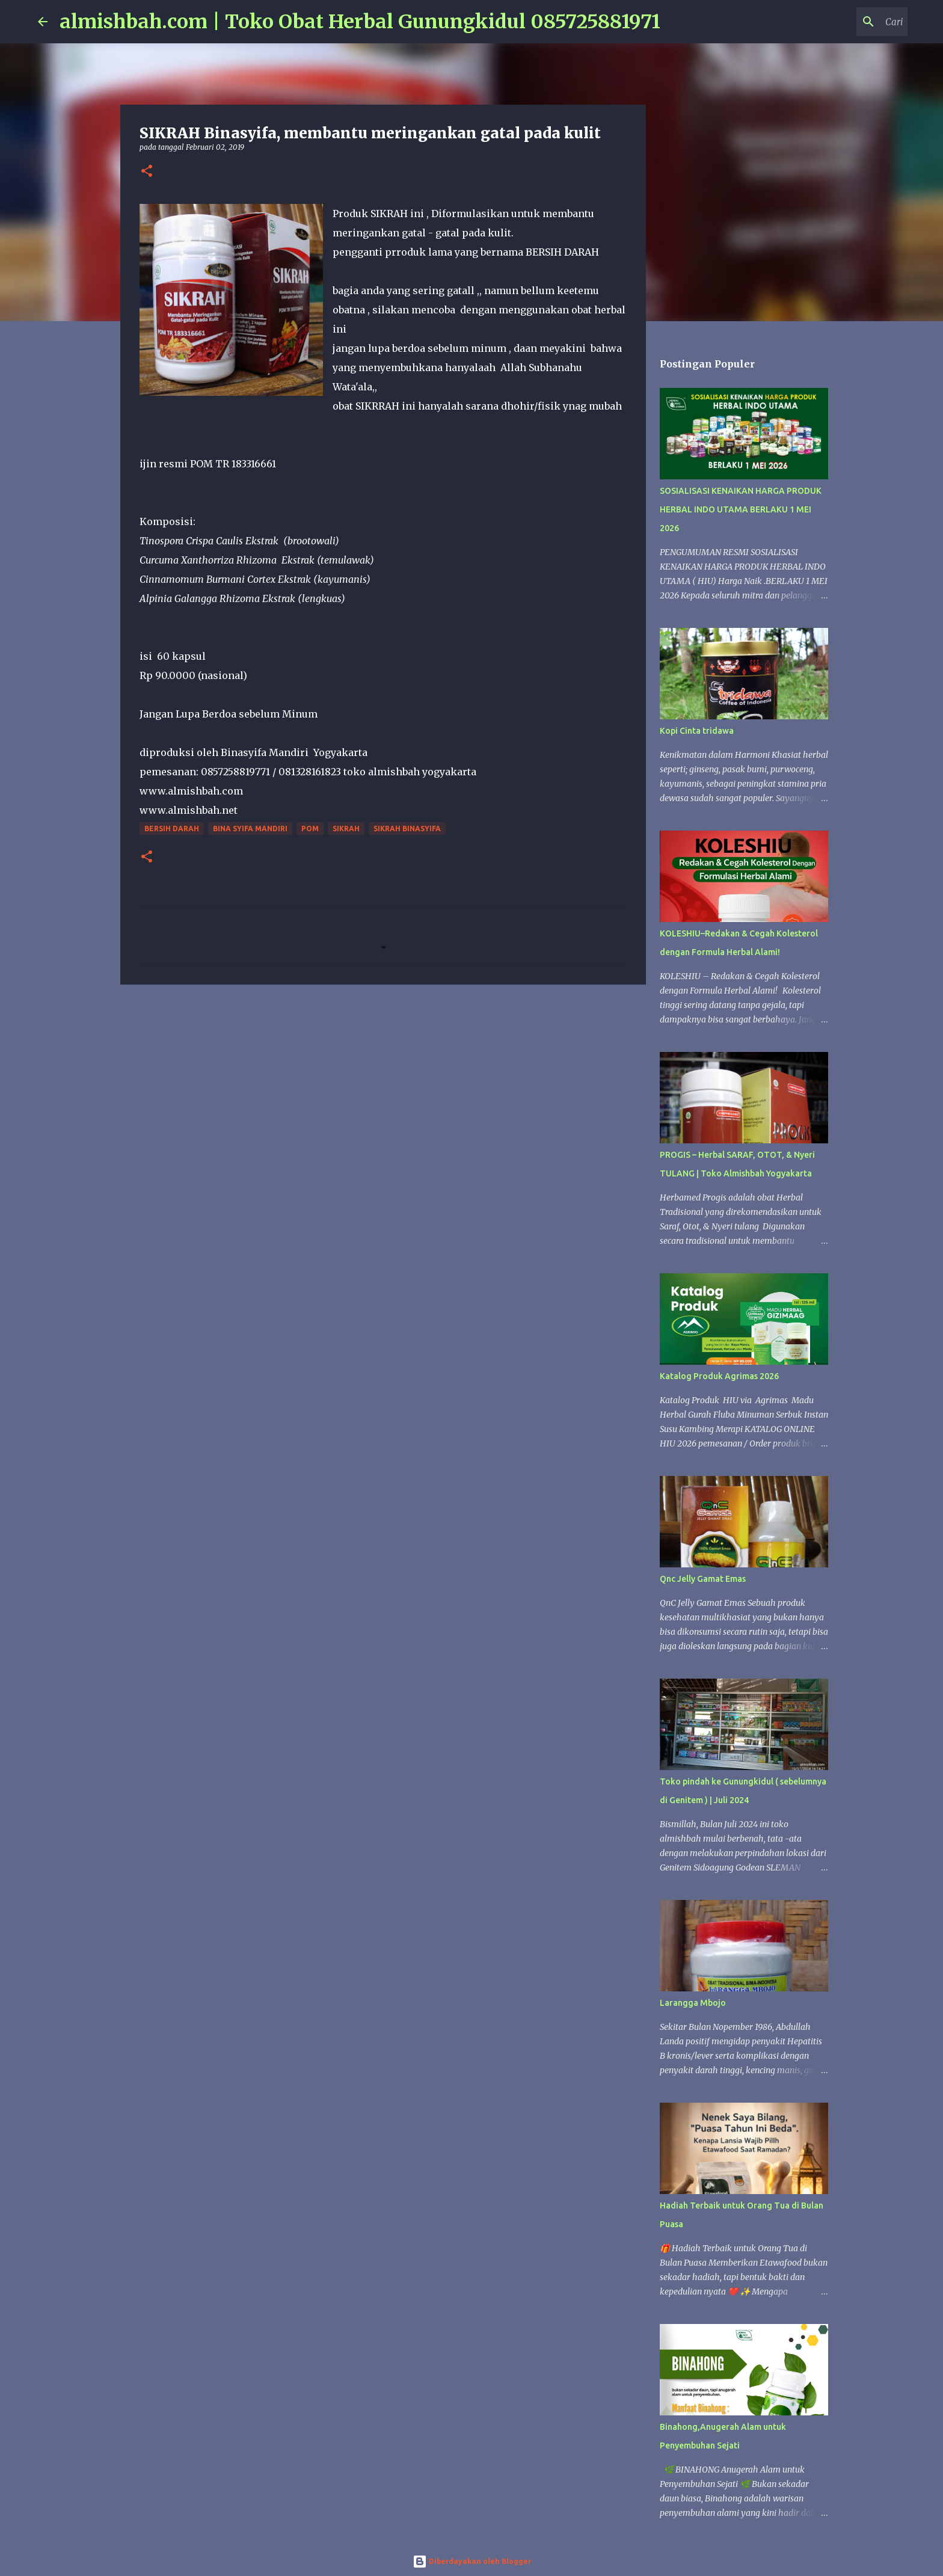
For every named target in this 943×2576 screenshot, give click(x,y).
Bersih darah (171, 828)
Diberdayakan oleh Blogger (472, 2561)
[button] (147, 172)
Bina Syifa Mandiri (250, 828)
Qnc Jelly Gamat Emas (703, 1579)
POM (310, 828)
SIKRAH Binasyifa (407, 828)
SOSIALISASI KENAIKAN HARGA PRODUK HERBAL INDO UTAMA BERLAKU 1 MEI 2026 (741, 509)
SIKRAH (346, 828)
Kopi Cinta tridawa (697, 731)
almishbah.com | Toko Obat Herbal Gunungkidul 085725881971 (360, 22)
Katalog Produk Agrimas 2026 (719, 1376)
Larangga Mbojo (693, 2003)
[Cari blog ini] (844, 21)
